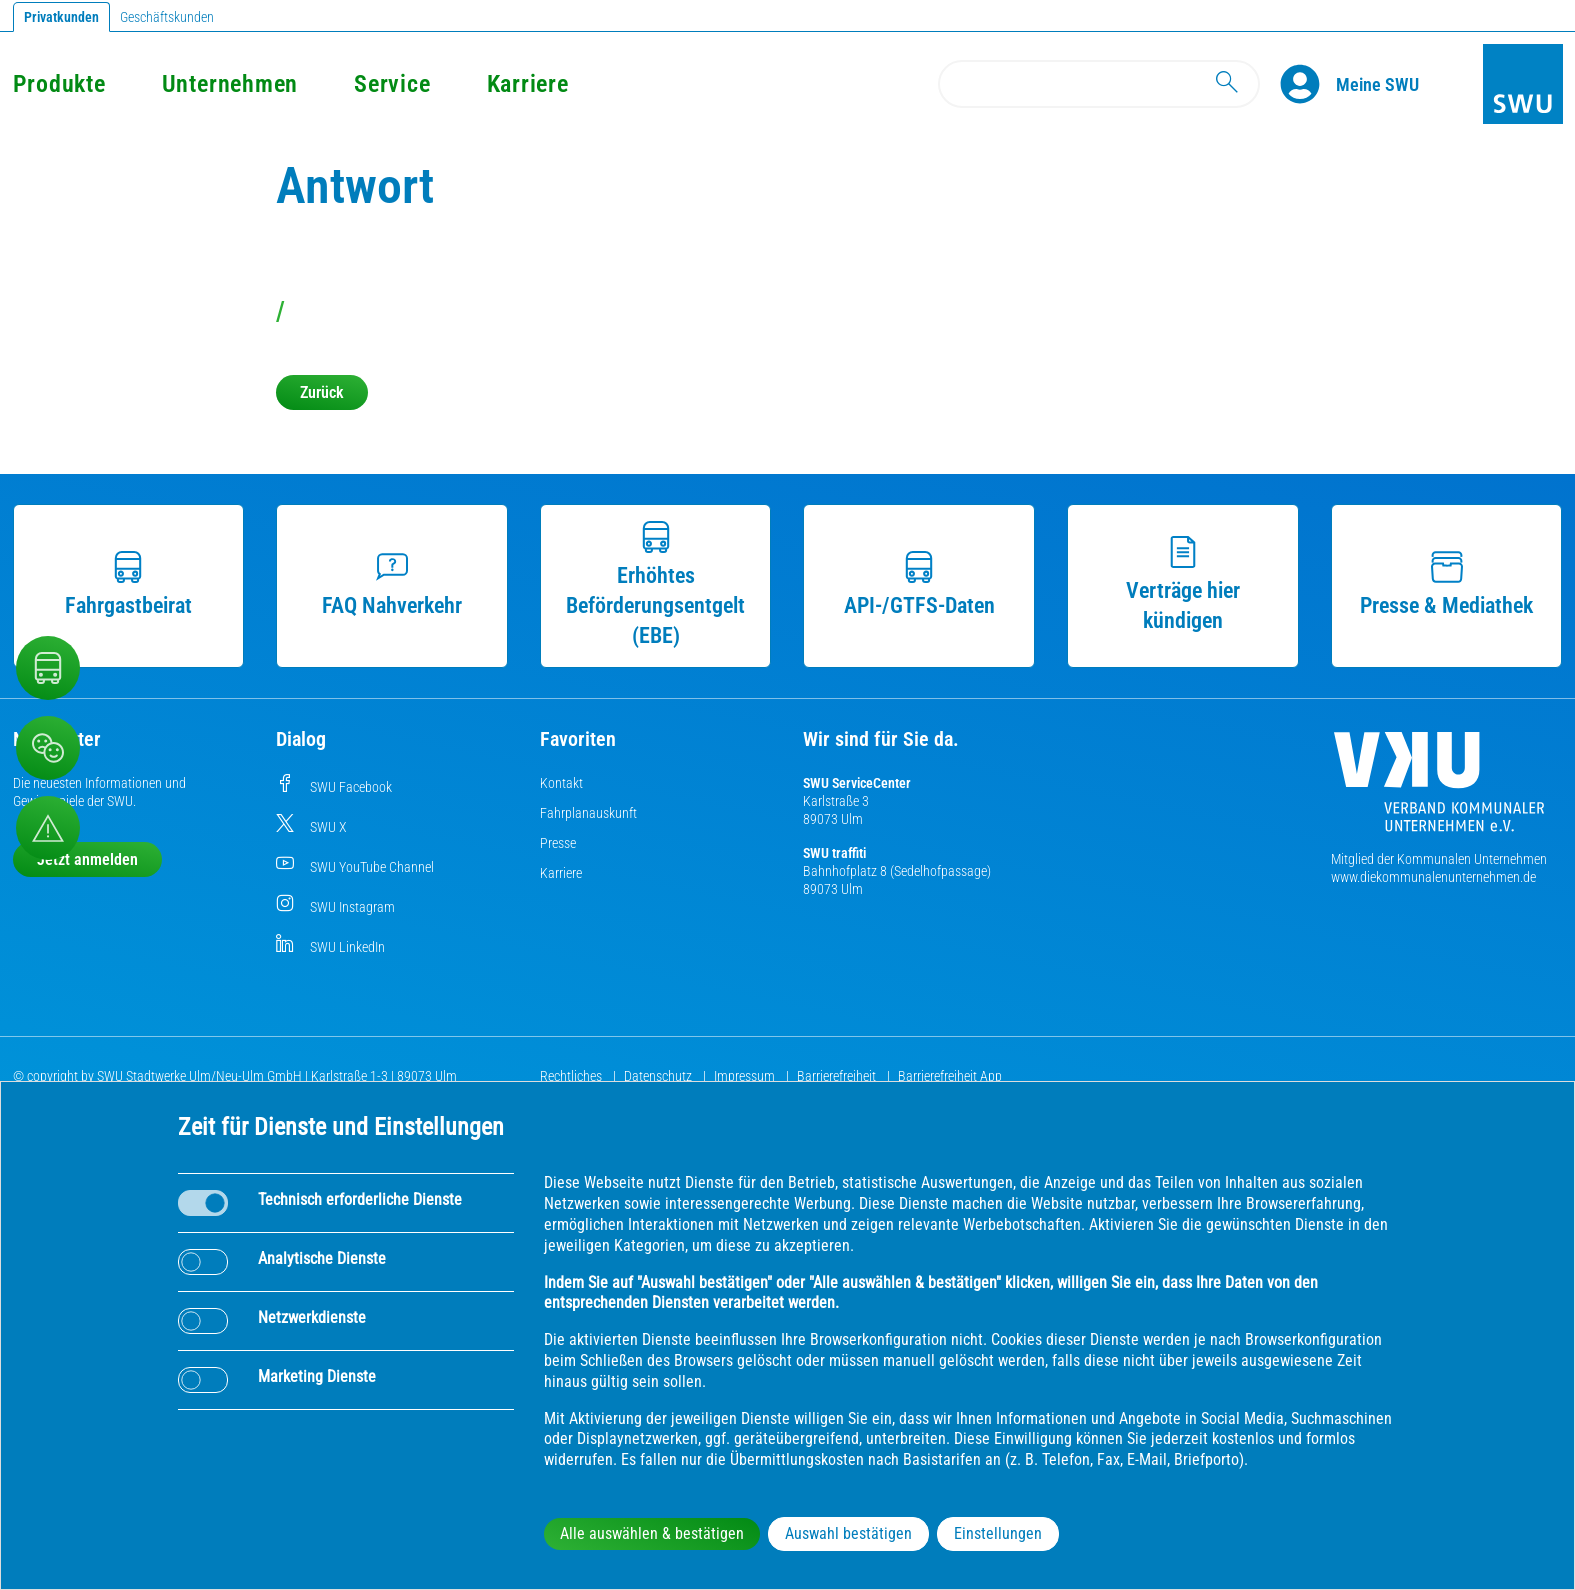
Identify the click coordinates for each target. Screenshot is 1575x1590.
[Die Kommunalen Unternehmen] (1439, 789)
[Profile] (1308, 84)
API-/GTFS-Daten (919, 584)
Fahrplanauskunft (588, 813)
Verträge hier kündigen (1183, 584)
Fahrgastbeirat (128, 584)
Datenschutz (659, 1076)
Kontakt (561, 783)
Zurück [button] (322, 392)
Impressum (746, 1076)
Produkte (59, 84)
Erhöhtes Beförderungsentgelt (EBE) (655, 584)
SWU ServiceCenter (857, 783)
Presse (558, 843)
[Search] (1099, 84)
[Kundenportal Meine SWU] (1377, 84)
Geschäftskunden (167, 17)
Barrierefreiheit (838, 1076)
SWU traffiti (834, 853)
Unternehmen (230, 84)
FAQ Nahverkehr (392, 584)
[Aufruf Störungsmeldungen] (48, 828)
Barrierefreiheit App (950, 1076)
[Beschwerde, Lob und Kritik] (48, 748)
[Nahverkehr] (48, 668)
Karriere (528, 84)
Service (392, 84)
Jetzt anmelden (87, 859)
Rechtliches (572, 1076)
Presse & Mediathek (1446, 584)
